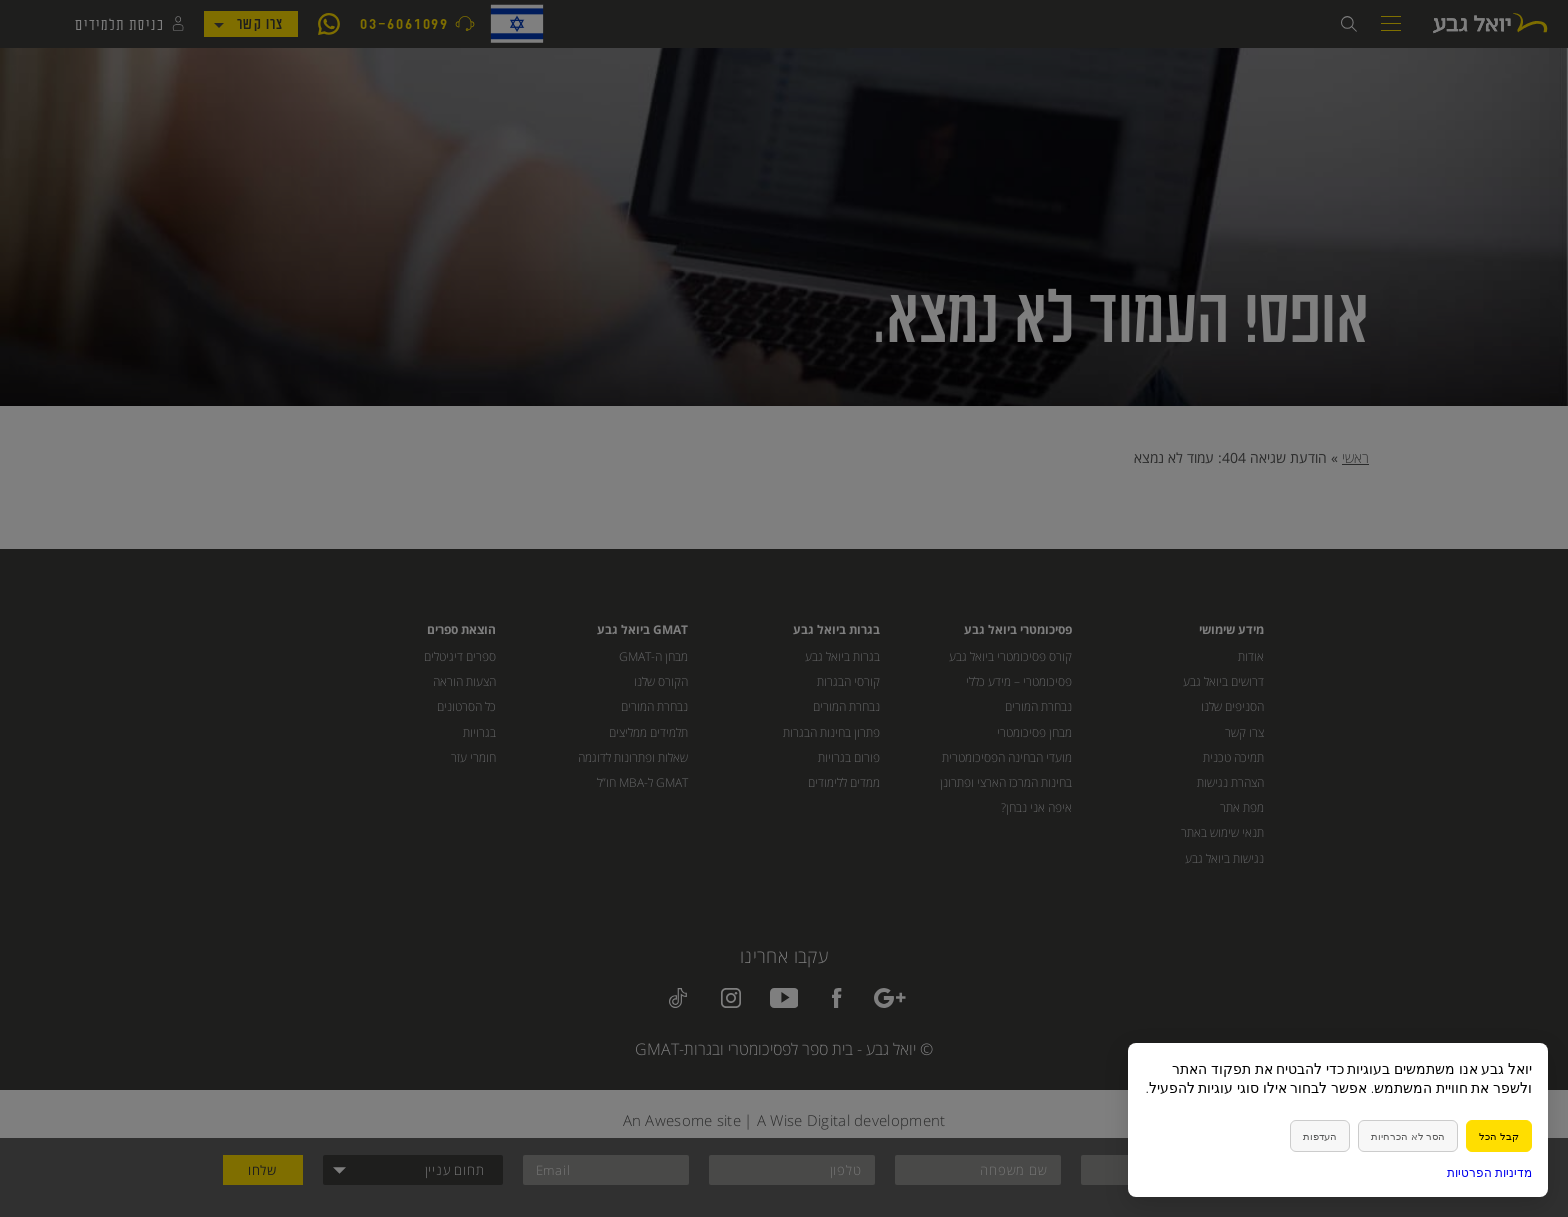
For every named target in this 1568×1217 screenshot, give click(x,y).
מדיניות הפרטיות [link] (1489, 1172)
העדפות (1320, 1136)
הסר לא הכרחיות (1408, 1136)
